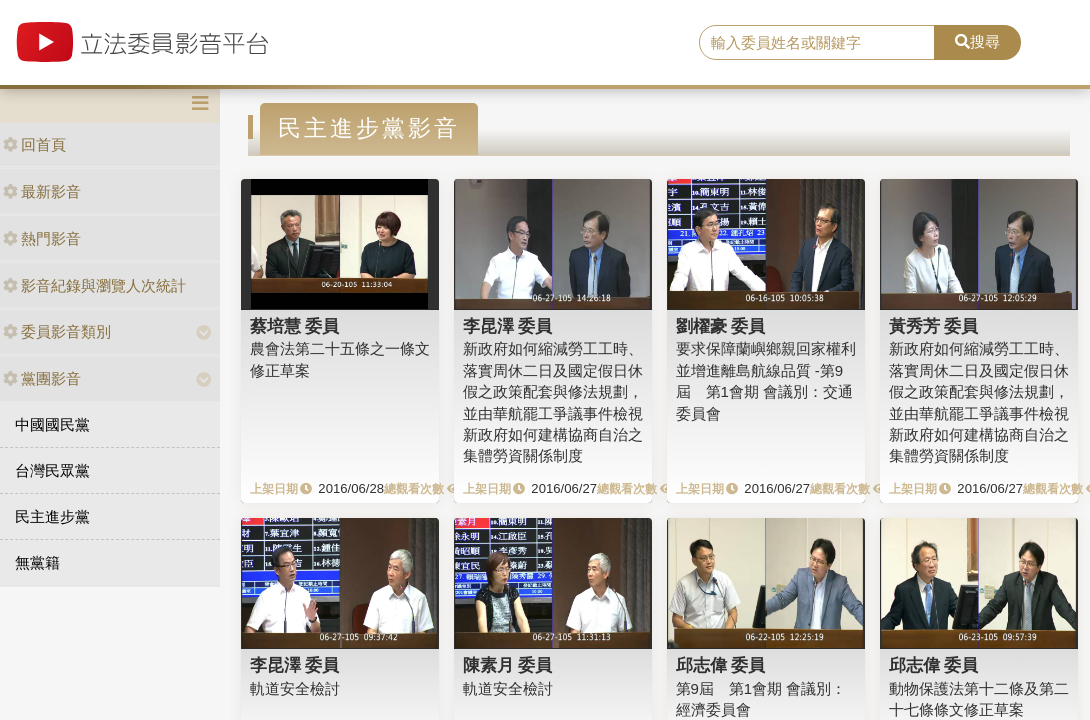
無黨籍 (37, 562)
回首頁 (34, 144)
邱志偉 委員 (721, 665)
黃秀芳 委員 (934, 326)
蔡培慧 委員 (295, 326)
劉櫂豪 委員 (721, 326)
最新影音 (42, 191)
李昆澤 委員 (508, 326)
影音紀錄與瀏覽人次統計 (94, 285)
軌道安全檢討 (295, 688)
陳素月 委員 (508, 665)
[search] (817, 43)
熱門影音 (42, 238)
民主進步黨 (52, 516)
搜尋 (977, 41)
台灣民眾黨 (52, 470)
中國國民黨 (52, 424)
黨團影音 (42, 378)
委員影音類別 (57, 331)
